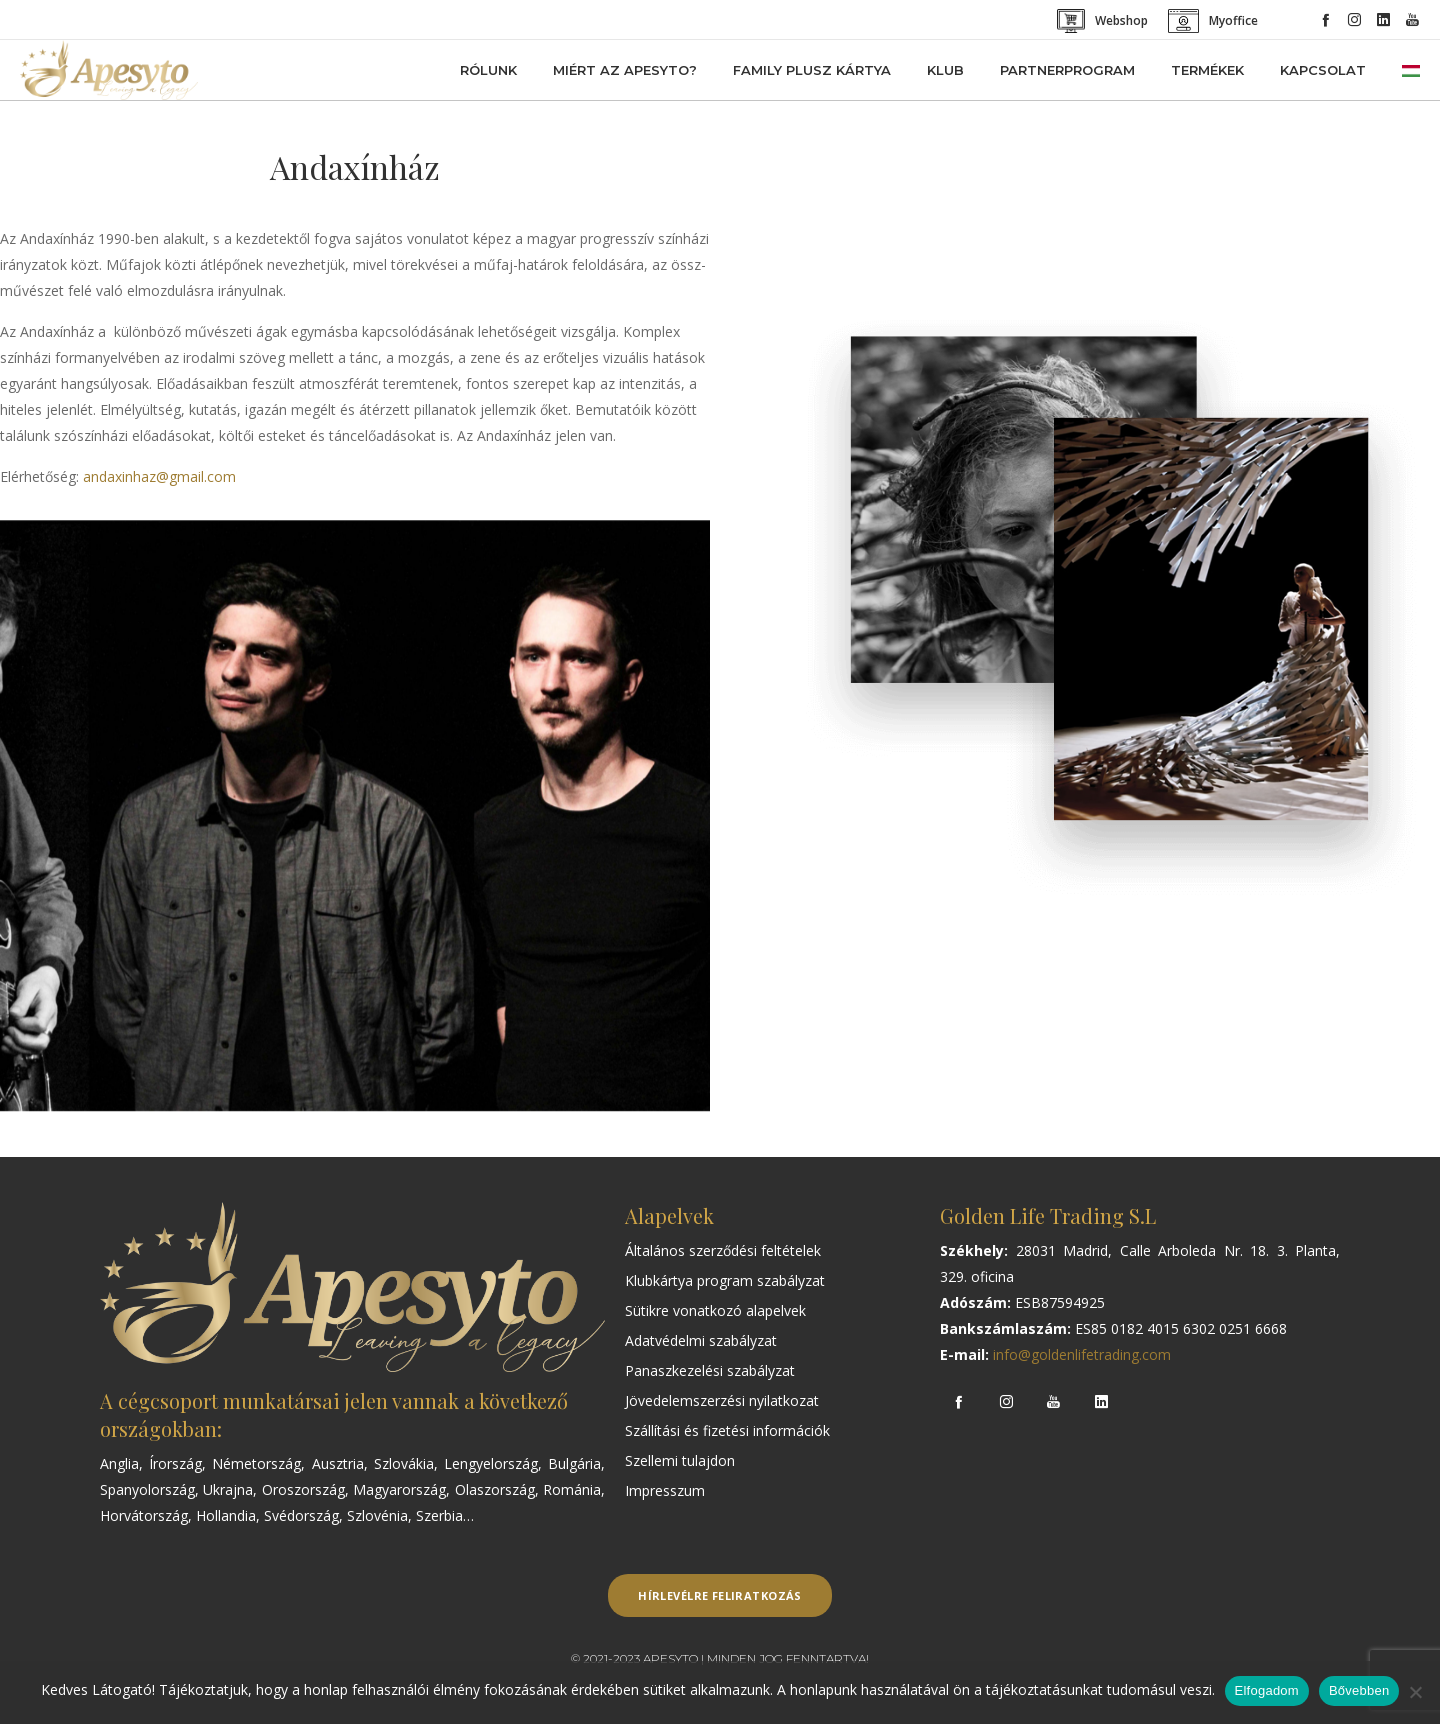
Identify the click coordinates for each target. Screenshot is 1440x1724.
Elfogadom (1267, 1690)
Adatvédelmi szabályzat (701, 1340)
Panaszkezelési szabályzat (710, 1370)
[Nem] (1415, 1692)
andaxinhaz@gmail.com (159, 476)
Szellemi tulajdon (680, 1460)
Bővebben (1359, 1690)
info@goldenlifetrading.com (1082, 1354)
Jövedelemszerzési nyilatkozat (722, 1400)
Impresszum (665, 1490)
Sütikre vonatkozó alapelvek (715, 1310)
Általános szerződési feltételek (723, 1250)
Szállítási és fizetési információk (727, 1430)
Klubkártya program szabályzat (725, 1280)
